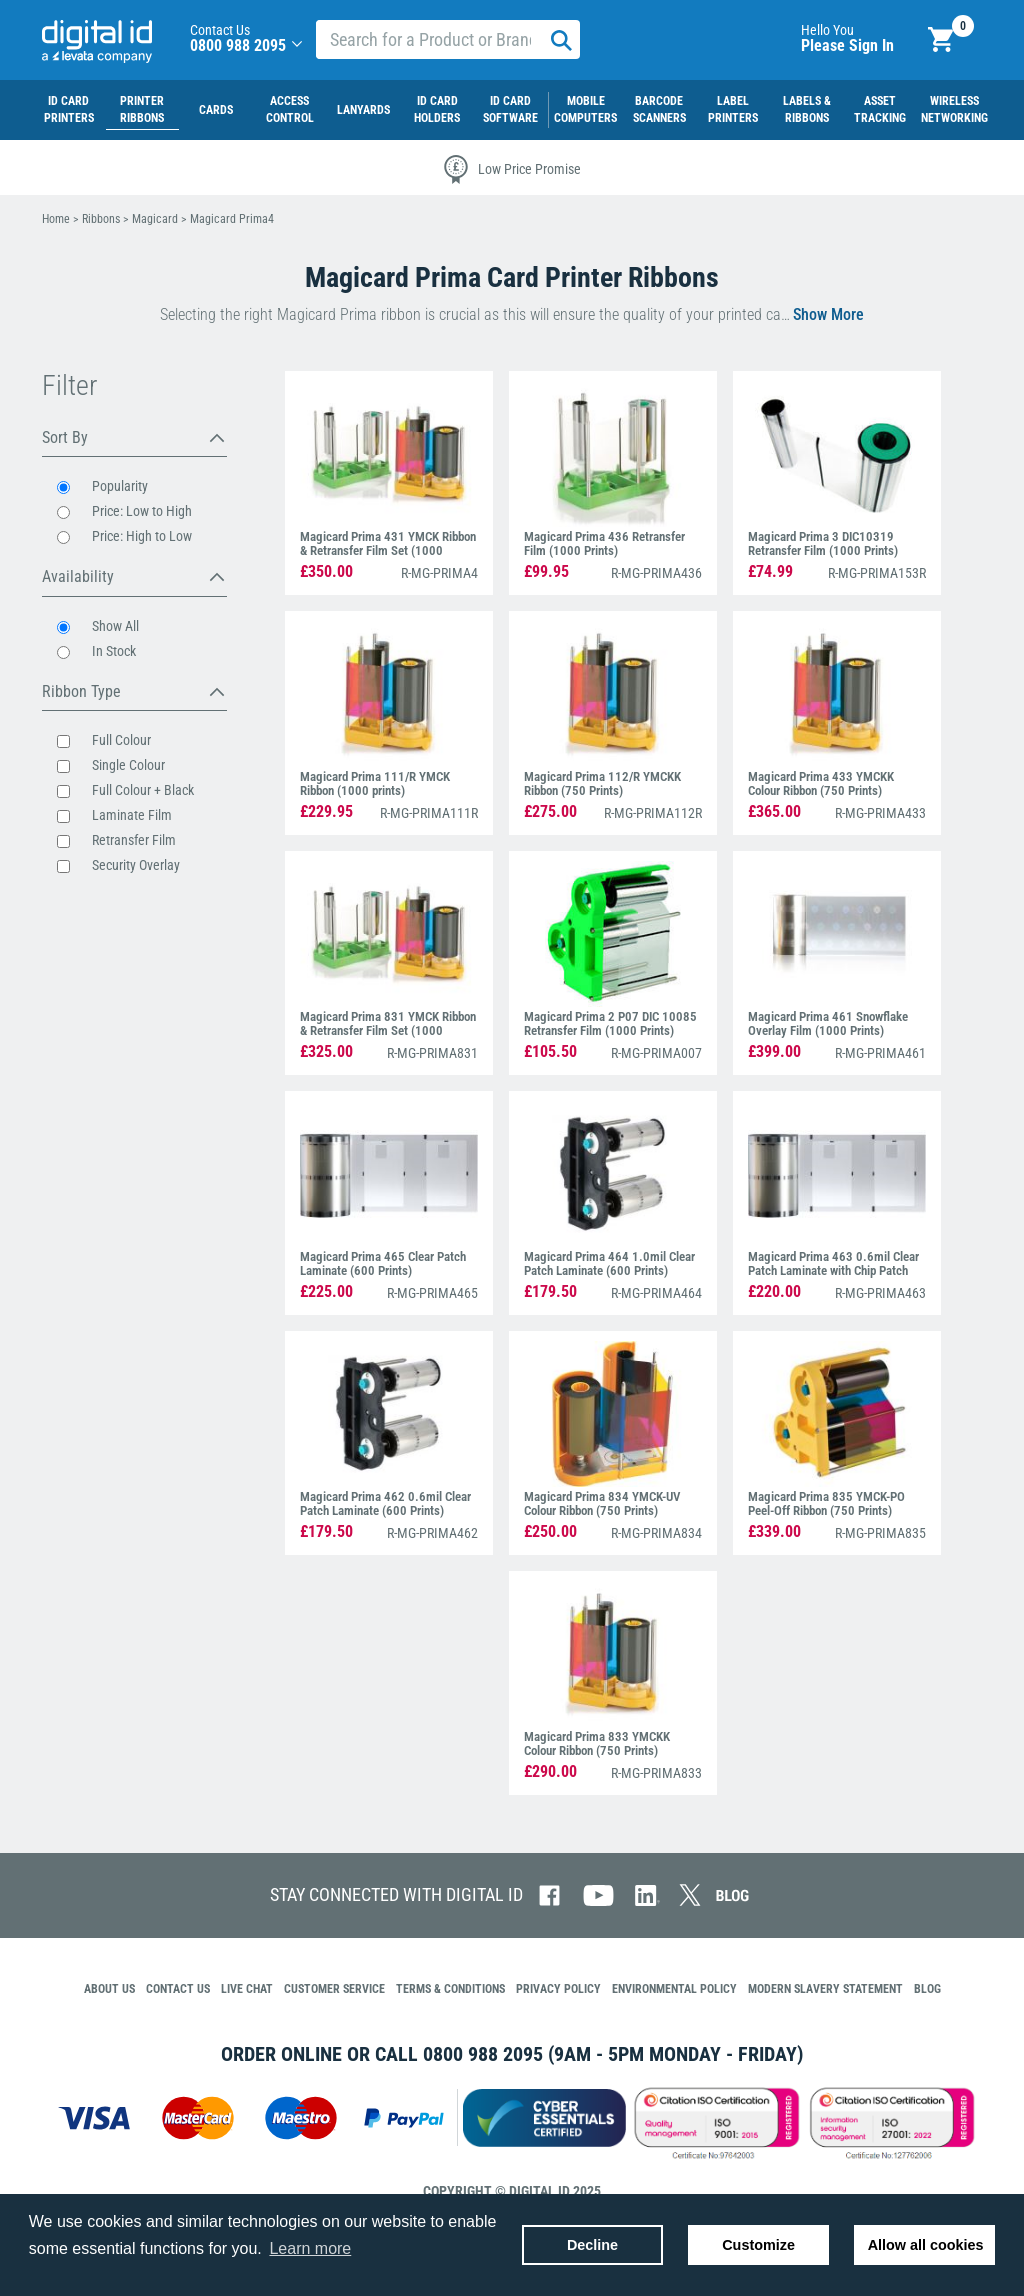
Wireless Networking (954, 109)
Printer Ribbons (142, 109)
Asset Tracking (880, 109)
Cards (216, 110)
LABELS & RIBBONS (807, 109)
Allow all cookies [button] (926, 2245)
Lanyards (363, 110)
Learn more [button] (310, 2248)
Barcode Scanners (659, 109)
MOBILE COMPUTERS (585, 109)
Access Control (290, 109)
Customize (758, 2245)
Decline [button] (592, 2245)
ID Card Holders (437, 109)
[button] (297, 45)
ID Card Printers (69, 109)
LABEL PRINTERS (733, 109)
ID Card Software (510, 109)
